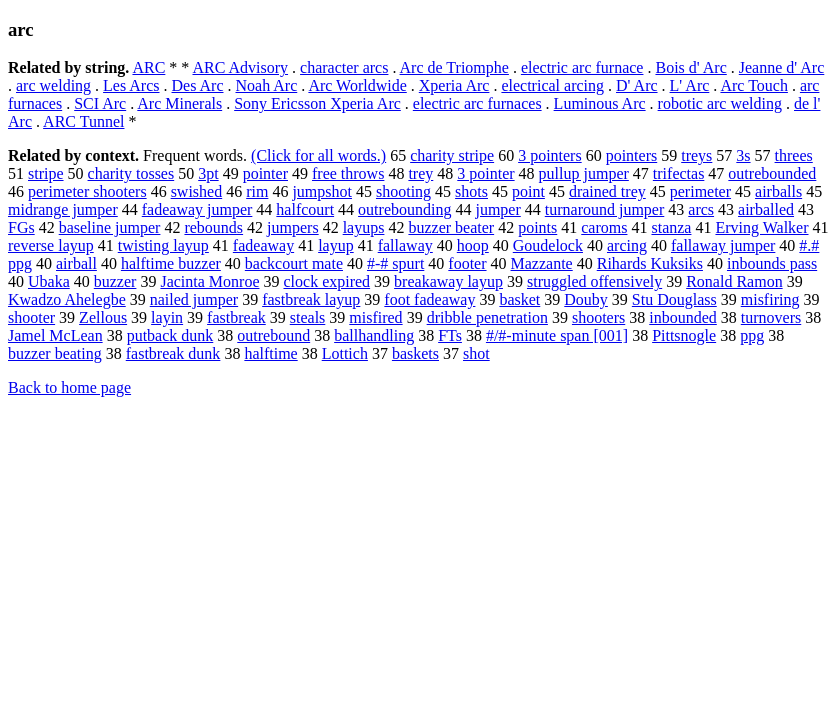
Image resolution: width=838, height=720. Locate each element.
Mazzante (542, 263)
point (528, 191)
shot (476, 353)
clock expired (326, 281)
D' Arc (637, 85)
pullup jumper (584, 173)
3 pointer (485, 173)
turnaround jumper (605, 209)
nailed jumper (194, 299)
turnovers (771, 317)
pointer (265, 173)
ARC (148, 67)
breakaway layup (448, 281)
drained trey (607, 191)
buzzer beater (451, 227)
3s (743, 155)
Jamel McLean (55, 335)
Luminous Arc (600, 103)
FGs (21, 227)
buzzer (115, 281)
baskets (415, 353)
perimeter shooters (87, 191)
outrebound (273, 335)
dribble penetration (487, 317)
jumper (497, 209)
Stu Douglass (674, 299)
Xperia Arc (454, 85)
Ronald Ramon (734, 281)
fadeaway (263, 245)
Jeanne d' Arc (782, 67)
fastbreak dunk (173, 353)
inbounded (683, 317)
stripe (46, 173)
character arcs (344, 67)
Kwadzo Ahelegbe (67, 299)
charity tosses (131, 173)
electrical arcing (552, 85)
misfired (375, 317)
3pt (208, 173)
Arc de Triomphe (454, 67)
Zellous (103, 317)
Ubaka (49, 281)
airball (76, 263)
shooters (598, 317)
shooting (403, 191)
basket (519, 299)
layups (364, 227)
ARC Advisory (240, 67)
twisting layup (163, 245)
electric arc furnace (582, 67)
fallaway (405, 245)
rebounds (213, 227)
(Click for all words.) (318, 155)
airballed (766, 209)
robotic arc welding (720, 103)
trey (420, 173)
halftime (270, 353)
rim (257, 191)
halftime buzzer (171, 263)
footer (467, 263)
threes (794, 155)
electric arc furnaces (477, 103)
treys (696, 155)
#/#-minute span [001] (557, 335)
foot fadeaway (429, 299)
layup (336, 245)
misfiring (770, 299)
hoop (473, 245)
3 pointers (550, 155)
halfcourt (305, 209)
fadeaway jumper (197, 209)
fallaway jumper (723, 245)
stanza (671, 227)
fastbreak (236, 317)
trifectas (679, 173)
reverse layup (51, 245)
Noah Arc (267, 85)
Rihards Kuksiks (650, 263)
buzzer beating (55, 353)
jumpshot (322, 191)
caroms (604, 227)
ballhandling (374, 335)
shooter (31, 317)
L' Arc (690, 85)
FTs (450, 335)
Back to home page (69, 387)
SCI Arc (100, 103)
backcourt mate (294, 263)
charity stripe (452, 155)
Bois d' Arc (690, 67)
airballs (778, 191)
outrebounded (772, 173)
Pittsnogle (684, 335)
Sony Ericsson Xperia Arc (317, 103)
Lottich (345, 353)
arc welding (53, 85)
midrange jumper (63, 209)
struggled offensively (594, 281)
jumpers (293, 227)
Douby (586, 299)
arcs (701, 209)
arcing (627, 245)
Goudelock (548, 245)
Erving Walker (761, 227)
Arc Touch (753, 85)
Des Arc (198, 85)
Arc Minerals (179, 103)
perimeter (700, 191)
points (537, 227)
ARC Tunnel (83, 121)
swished (197, 191)
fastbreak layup (311, 299)
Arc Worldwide (357, 85)
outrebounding (404, 209)
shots (471, 191)
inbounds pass (772, 263)
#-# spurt (395, 263)
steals (308, 317)
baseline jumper (110, 227)
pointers (632, 155)
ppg (752, 335)
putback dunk (170, 335)
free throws (348, 173)
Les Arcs (131, 85)
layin (167, 317)
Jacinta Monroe (209, 281)
